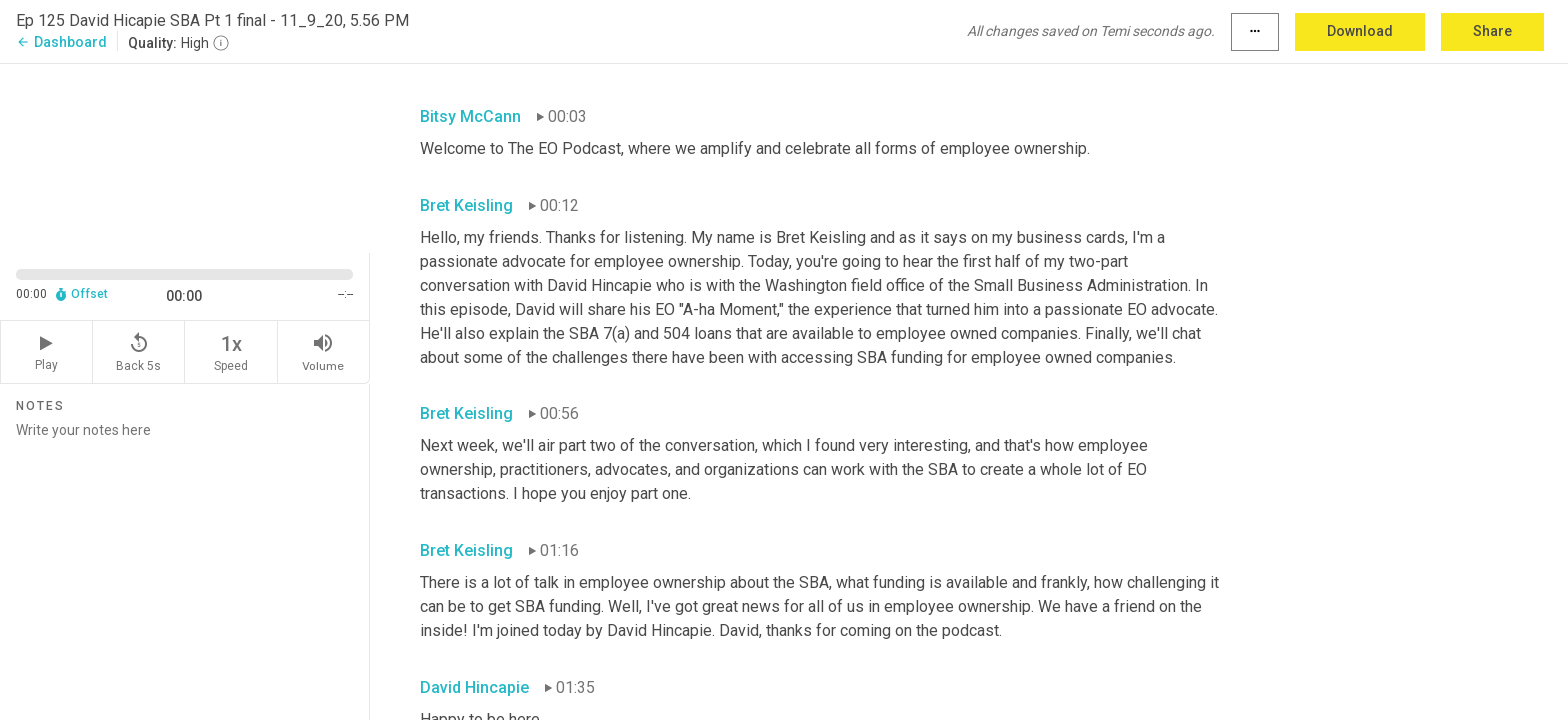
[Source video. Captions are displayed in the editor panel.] (185, 156)
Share (1492, 31)
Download (1360, 31)
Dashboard (61, 42)
